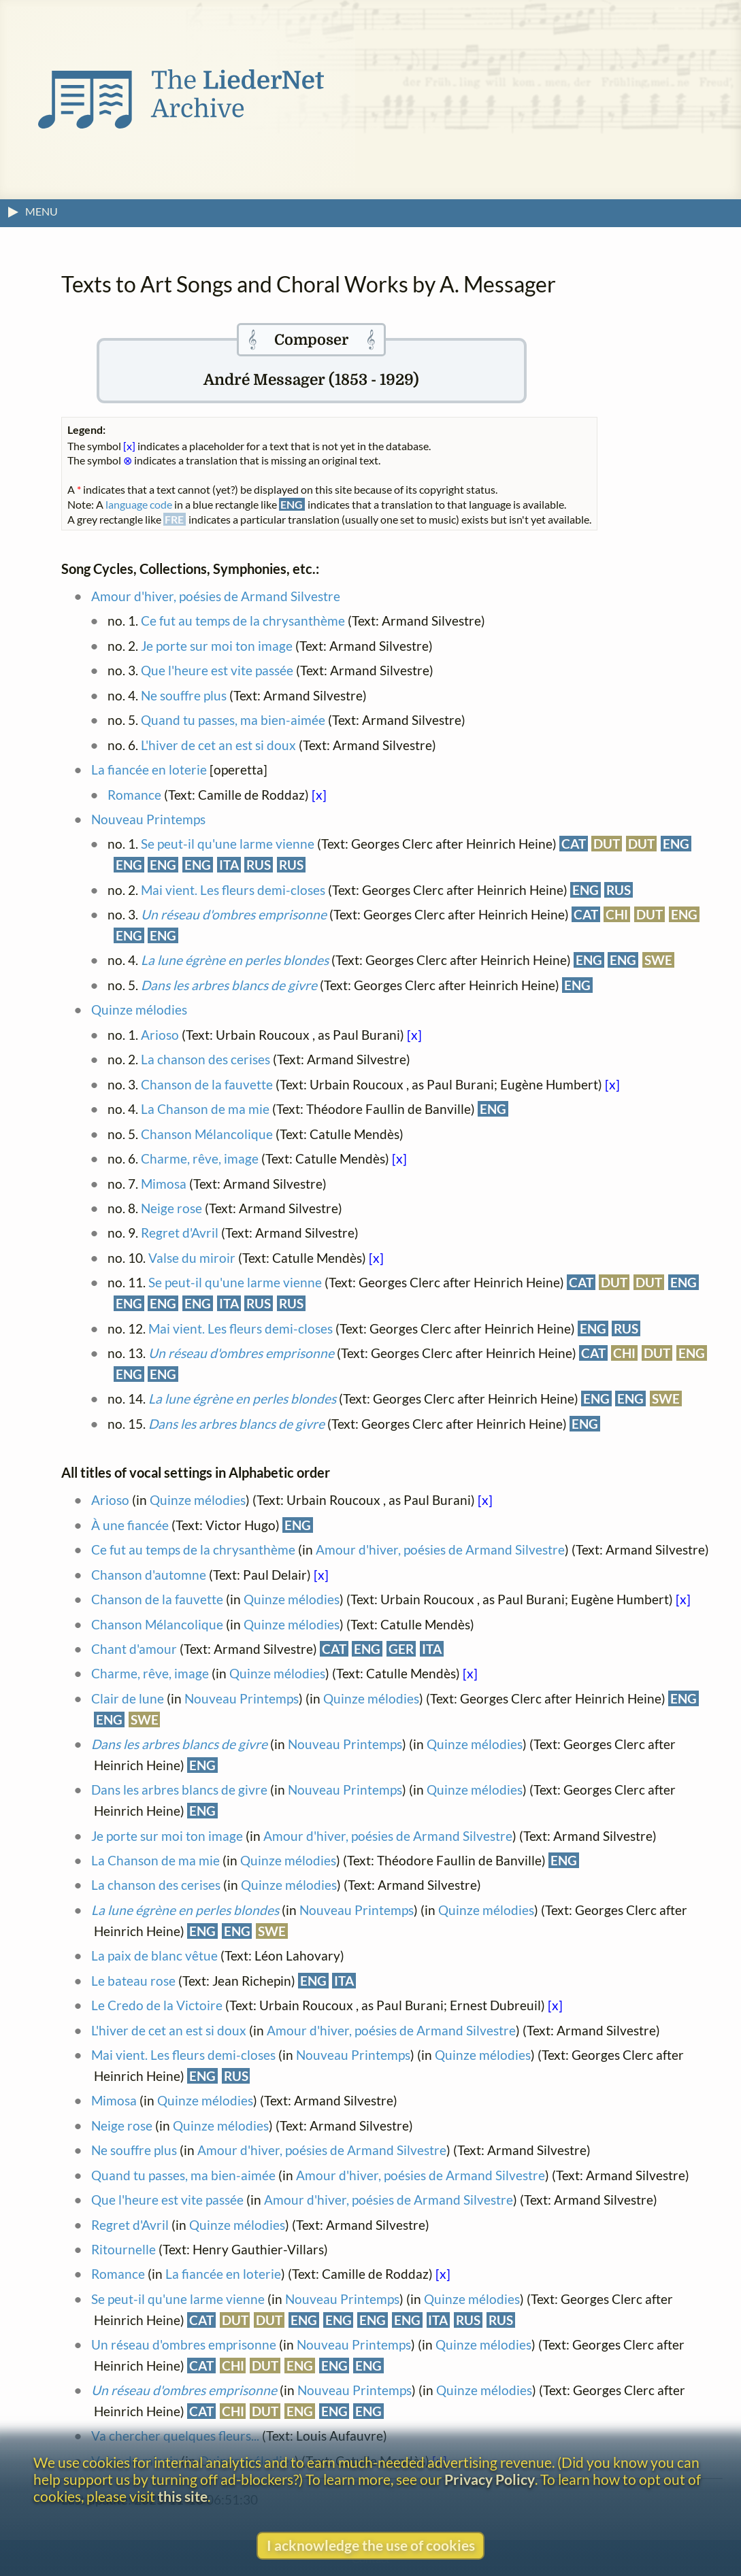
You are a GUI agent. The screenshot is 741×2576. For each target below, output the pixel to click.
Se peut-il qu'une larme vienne (227, 843)
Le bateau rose (133, 1980)
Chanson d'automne (148, 1574)
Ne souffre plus (184, 695)
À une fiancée (130, 1525)
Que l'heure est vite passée (218, 670)
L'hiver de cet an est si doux (218, 745)
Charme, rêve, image (201, 1158)
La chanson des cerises (205, 1059)
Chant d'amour (134, 1649)
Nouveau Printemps (148, 819)
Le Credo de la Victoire (157, 2005)
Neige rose (171, 1208)
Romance (134, 794)
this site (183, 2496)
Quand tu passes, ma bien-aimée (233, 720)
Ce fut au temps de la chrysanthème (243, 620)
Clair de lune (127, 1698)
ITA (229, 864)
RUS (258, 864)
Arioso (160, 1035)
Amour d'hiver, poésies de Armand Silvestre (215, 596)
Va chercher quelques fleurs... (175, 2435)
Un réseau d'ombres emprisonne (183, 2344)
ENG (676, 843)
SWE (658, 960)
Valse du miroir (191, 1258)
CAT (573, 843)
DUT (606, 843)
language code (138, 504)
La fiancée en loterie (149, 769)
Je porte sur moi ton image (217, 646)
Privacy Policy (489, 2479)
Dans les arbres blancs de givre (179, 1789)
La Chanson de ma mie (205, 1109)
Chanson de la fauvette (207, 1084)
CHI (617, 914)
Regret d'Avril (179, 1232)
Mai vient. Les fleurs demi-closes (233, 890)
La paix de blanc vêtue (154, 1955)
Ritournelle (123, 2249)
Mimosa (163, 1183)
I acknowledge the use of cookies (371, 2545)
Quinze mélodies (139, 1009)
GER (401, 1649)
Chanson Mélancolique (207, 1134)
